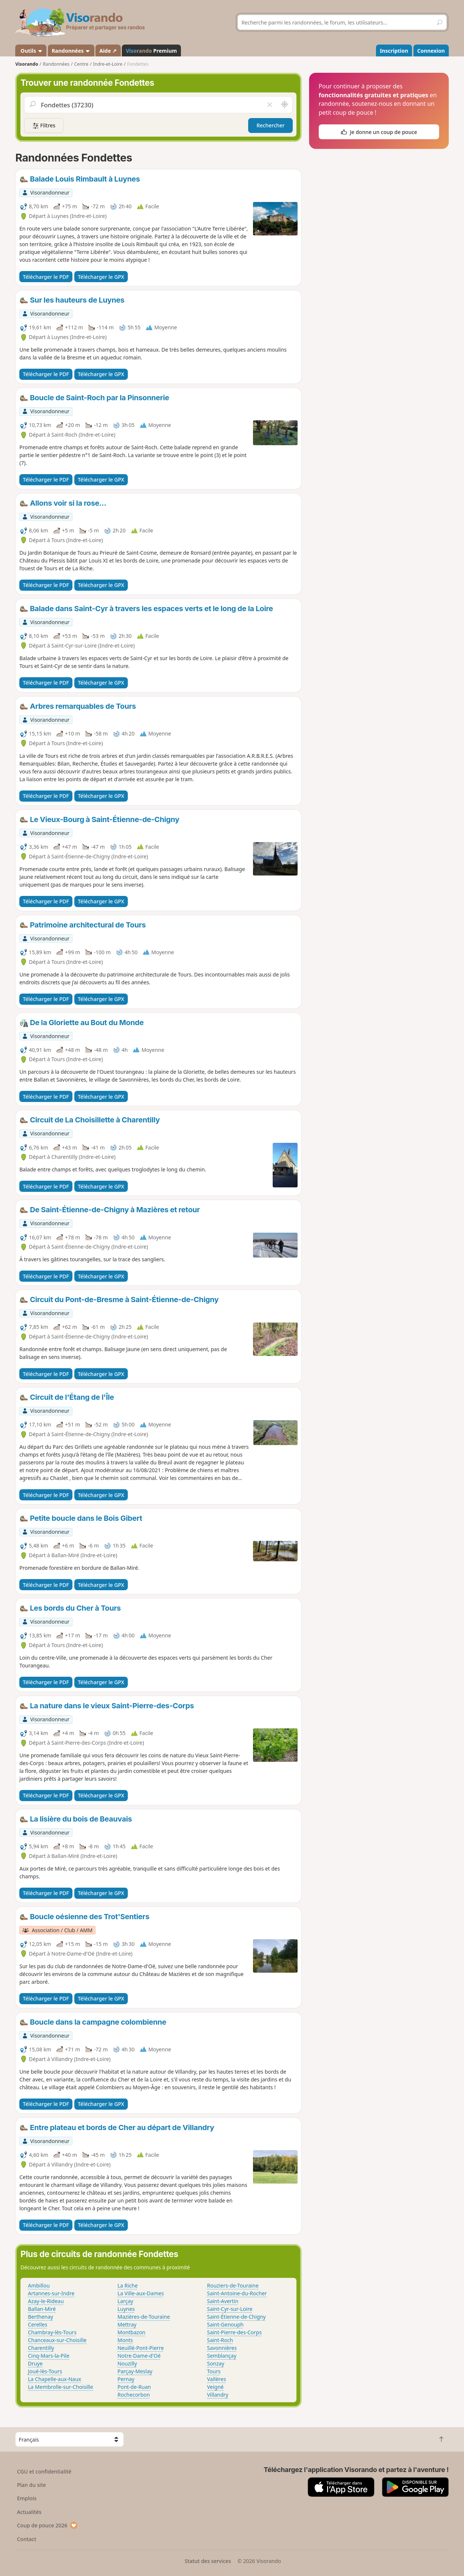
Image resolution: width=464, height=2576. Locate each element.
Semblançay (221, 2355)
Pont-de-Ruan (134, 2386)
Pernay (125, 2379)
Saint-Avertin (222, 2301)
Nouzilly (127, 2363)
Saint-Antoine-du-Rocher (237, 2293)
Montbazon (131, 2332)
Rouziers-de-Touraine (233, 2285)
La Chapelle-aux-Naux (54, 2379)
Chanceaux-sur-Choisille (57, 2340)
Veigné (215, 2386)
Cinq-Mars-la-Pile (48, 2355)
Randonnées (71, 50)
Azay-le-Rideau (46, 2301)
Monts (125, 2340)
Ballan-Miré (42, 2308)
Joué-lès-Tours (45, 2371)
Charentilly (41, 2347)
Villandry (217, 2394)
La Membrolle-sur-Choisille (60, 2386)
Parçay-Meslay (134, 2371)
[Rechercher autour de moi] (284, 104)
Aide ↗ (108, 50)
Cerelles (37, 2324)
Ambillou (39, 2285)
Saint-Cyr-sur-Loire (229, 2308)
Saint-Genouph (225, 2324)
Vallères (216, 2379)
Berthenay (40, 2316)
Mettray (126, 2324)
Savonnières (222, 2347)
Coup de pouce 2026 (47, 2525)
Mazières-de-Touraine (143, 2316)
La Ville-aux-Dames (140, 2293)
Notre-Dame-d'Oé (138, 2355)
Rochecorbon (133, 2394)
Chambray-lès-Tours (52, 2332)
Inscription (394, 50)
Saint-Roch (220, 2340)
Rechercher (270, 125)
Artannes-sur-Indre (51, 2293)
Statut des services (208, 2560)
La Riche (127, 2285)
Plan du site (31, 2484)
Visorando (26, 64)
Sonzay (215, 2363)
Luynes (125, 2308)
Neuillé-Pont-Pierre (140, 2347)
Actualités (29, 2511)
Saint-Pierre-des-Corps (234, 2332)
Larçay (125, 2301)
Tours (213, 2371)
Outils (31, 50)
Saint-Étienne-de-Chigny (236, 2316)
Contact (26, 2539)
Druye (35, 2363)
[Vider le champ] (269, 104)
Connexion (431, 50)
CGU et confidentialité (44, 2471)
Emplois (27, 2498)
